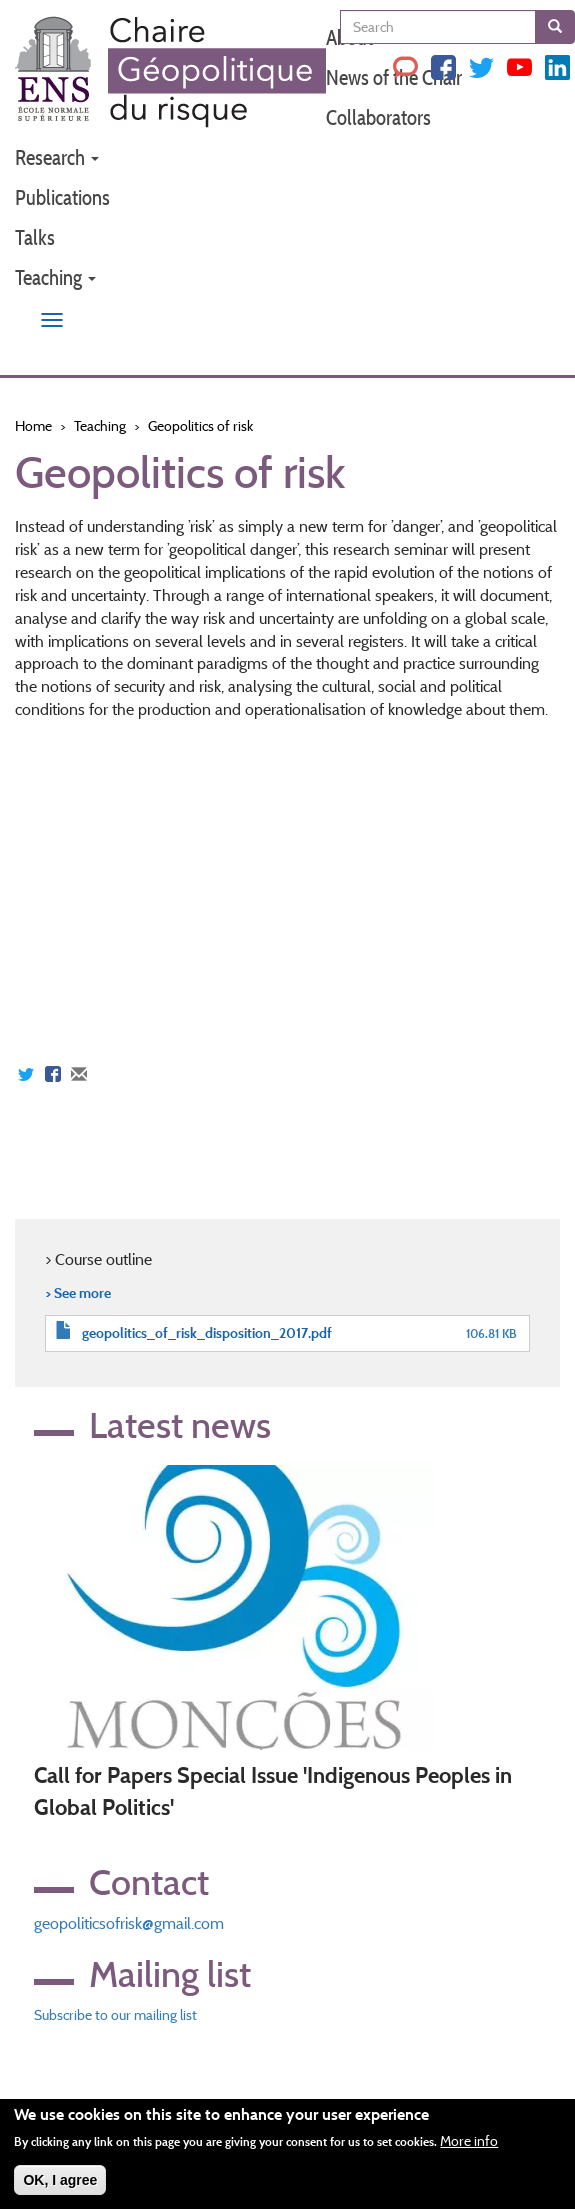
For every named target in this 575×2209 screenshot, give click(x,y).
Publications (62, 197)
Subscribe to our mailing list (115, 2015)
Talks (35, 237)
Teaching (55, 277)
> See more (78, 1293)
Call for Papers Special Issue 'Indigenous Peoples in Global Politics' (273, 1791)
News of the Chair (394, 77)
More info (469, 2141)
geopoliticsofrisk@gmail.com (129, 1923)
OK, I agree (60, 2180)
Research (57, 157)
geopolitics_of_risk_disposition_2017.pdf (207, 1333)
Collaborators (378, 117)
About (349, 37)
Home (33, 426)
